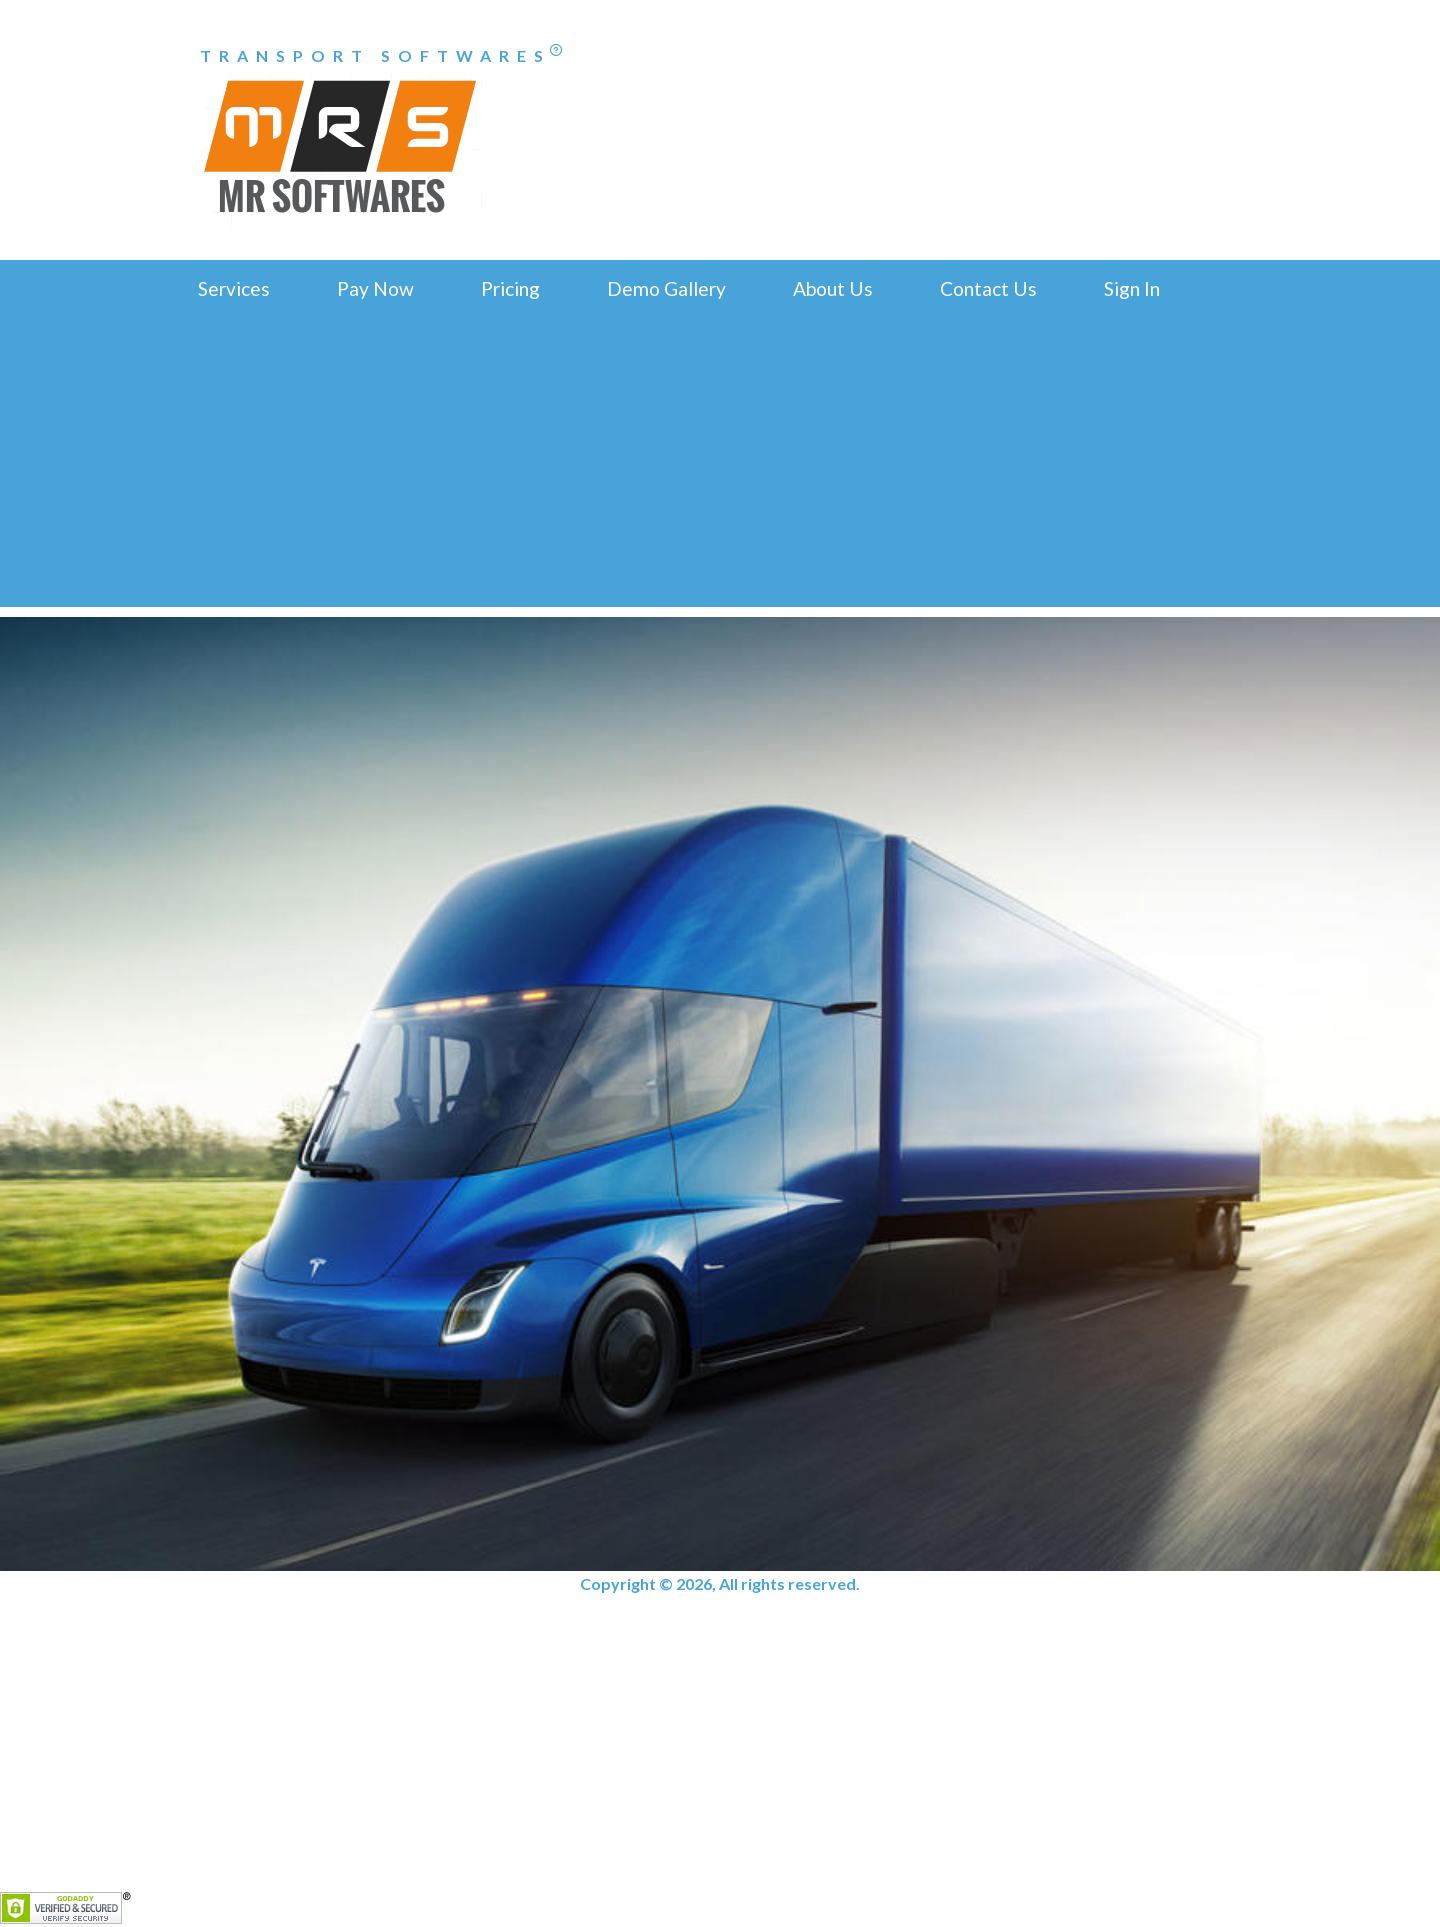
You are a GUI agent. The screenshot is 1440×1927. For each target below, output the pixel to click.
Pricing (510, 288)
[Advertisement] (720, 467)
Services (234, 288)
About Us (833, 288)
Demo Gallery (666, 288)
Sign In (1132, 288)
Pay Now (375, 288)
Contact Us (988, 288)
